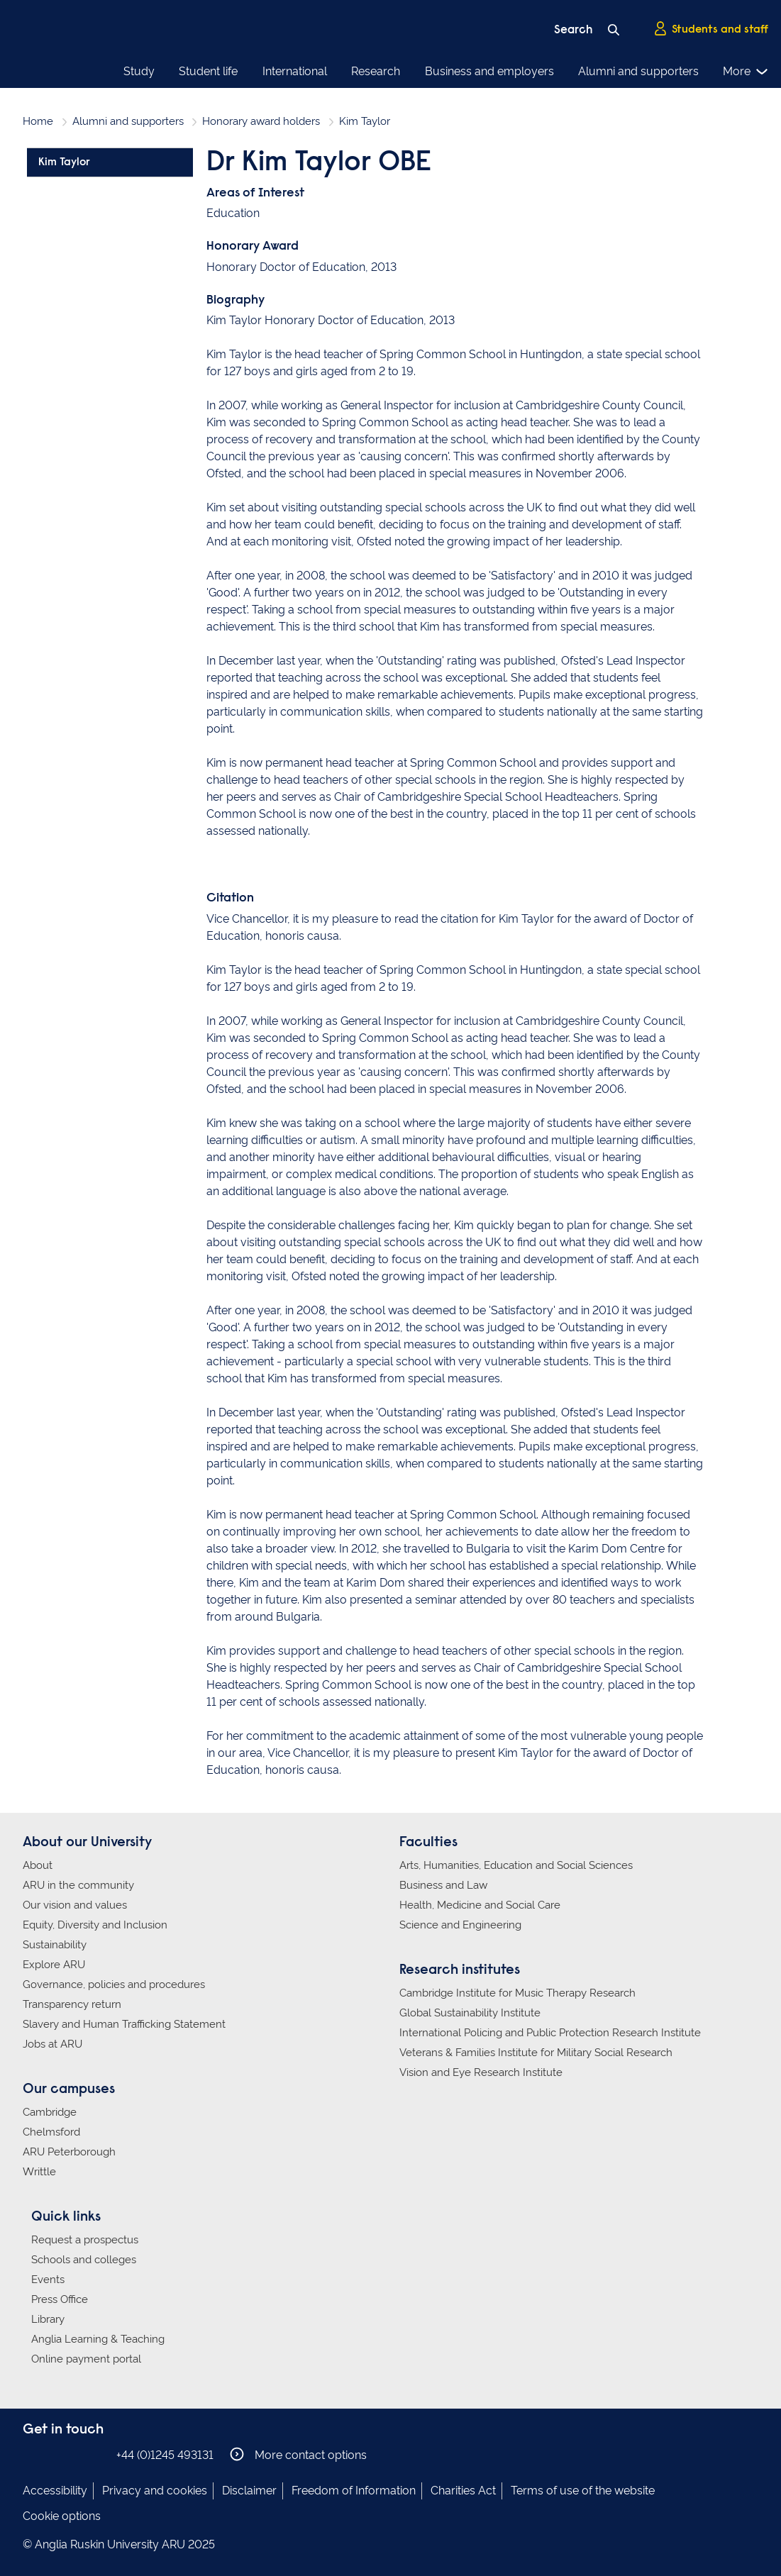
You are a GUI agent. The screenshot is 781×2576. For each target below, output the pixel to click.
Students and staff (710, 29)
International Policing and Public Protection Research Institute (550, 2032)
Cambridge (50, 2112)
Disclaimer (249, 2490)
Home (38, 121)
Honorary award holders (261, 121)
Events (48, 2279)
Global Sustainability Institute (470, 2012)
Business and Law (443, 1885)
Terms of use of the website (583, 2490)
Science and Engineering (460, 1925)
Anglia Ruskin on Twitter (74, 2454)
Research (375, 71)
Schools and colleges (83, 2259)
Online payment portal (86, 2359)
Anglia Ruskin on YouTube (96, 2454)
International (294, 71)
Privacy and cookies (154, 2490)
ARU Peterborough (69, 2151)
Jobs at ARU (52, 2044)
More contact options (298, 2454)
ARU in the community (78, 1885)
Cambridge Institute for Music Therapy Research (517, 1993)
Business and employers (489, 71)
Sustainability (55, 1944)
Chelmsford (51, 2132)
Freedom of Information (354, 2490)
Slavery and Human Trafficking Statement (124, 2024)
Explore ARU (54, 1964)
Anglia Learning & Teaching (98, 2339)
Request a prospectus (84, 2239)
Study (139, 71)
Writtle (39, 2171)
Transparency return (72, 2004)
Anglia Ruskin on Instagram (53, 2454)
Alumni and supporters (638, 71)
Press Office (59, 2299)
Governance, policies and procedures (114, 1984)
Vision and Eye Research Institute (481, 2072)
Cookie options (62, 2516)
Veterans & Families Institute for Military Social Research (535, 2052)
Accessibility (55, 2490)
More (746, 72)
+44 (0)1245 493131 (165, 2455)
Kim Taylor (64, 162)
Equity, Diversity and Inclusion (95, 1925)
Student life (208, 71)
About (37, 1865)
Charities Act (463, 2490)
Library (48, 2319)
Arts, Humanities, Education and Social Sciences (516, 1865)
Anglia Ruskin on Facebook (32, 2454)
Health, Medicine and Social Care (479, 1905)
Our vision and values (75, 1905)
